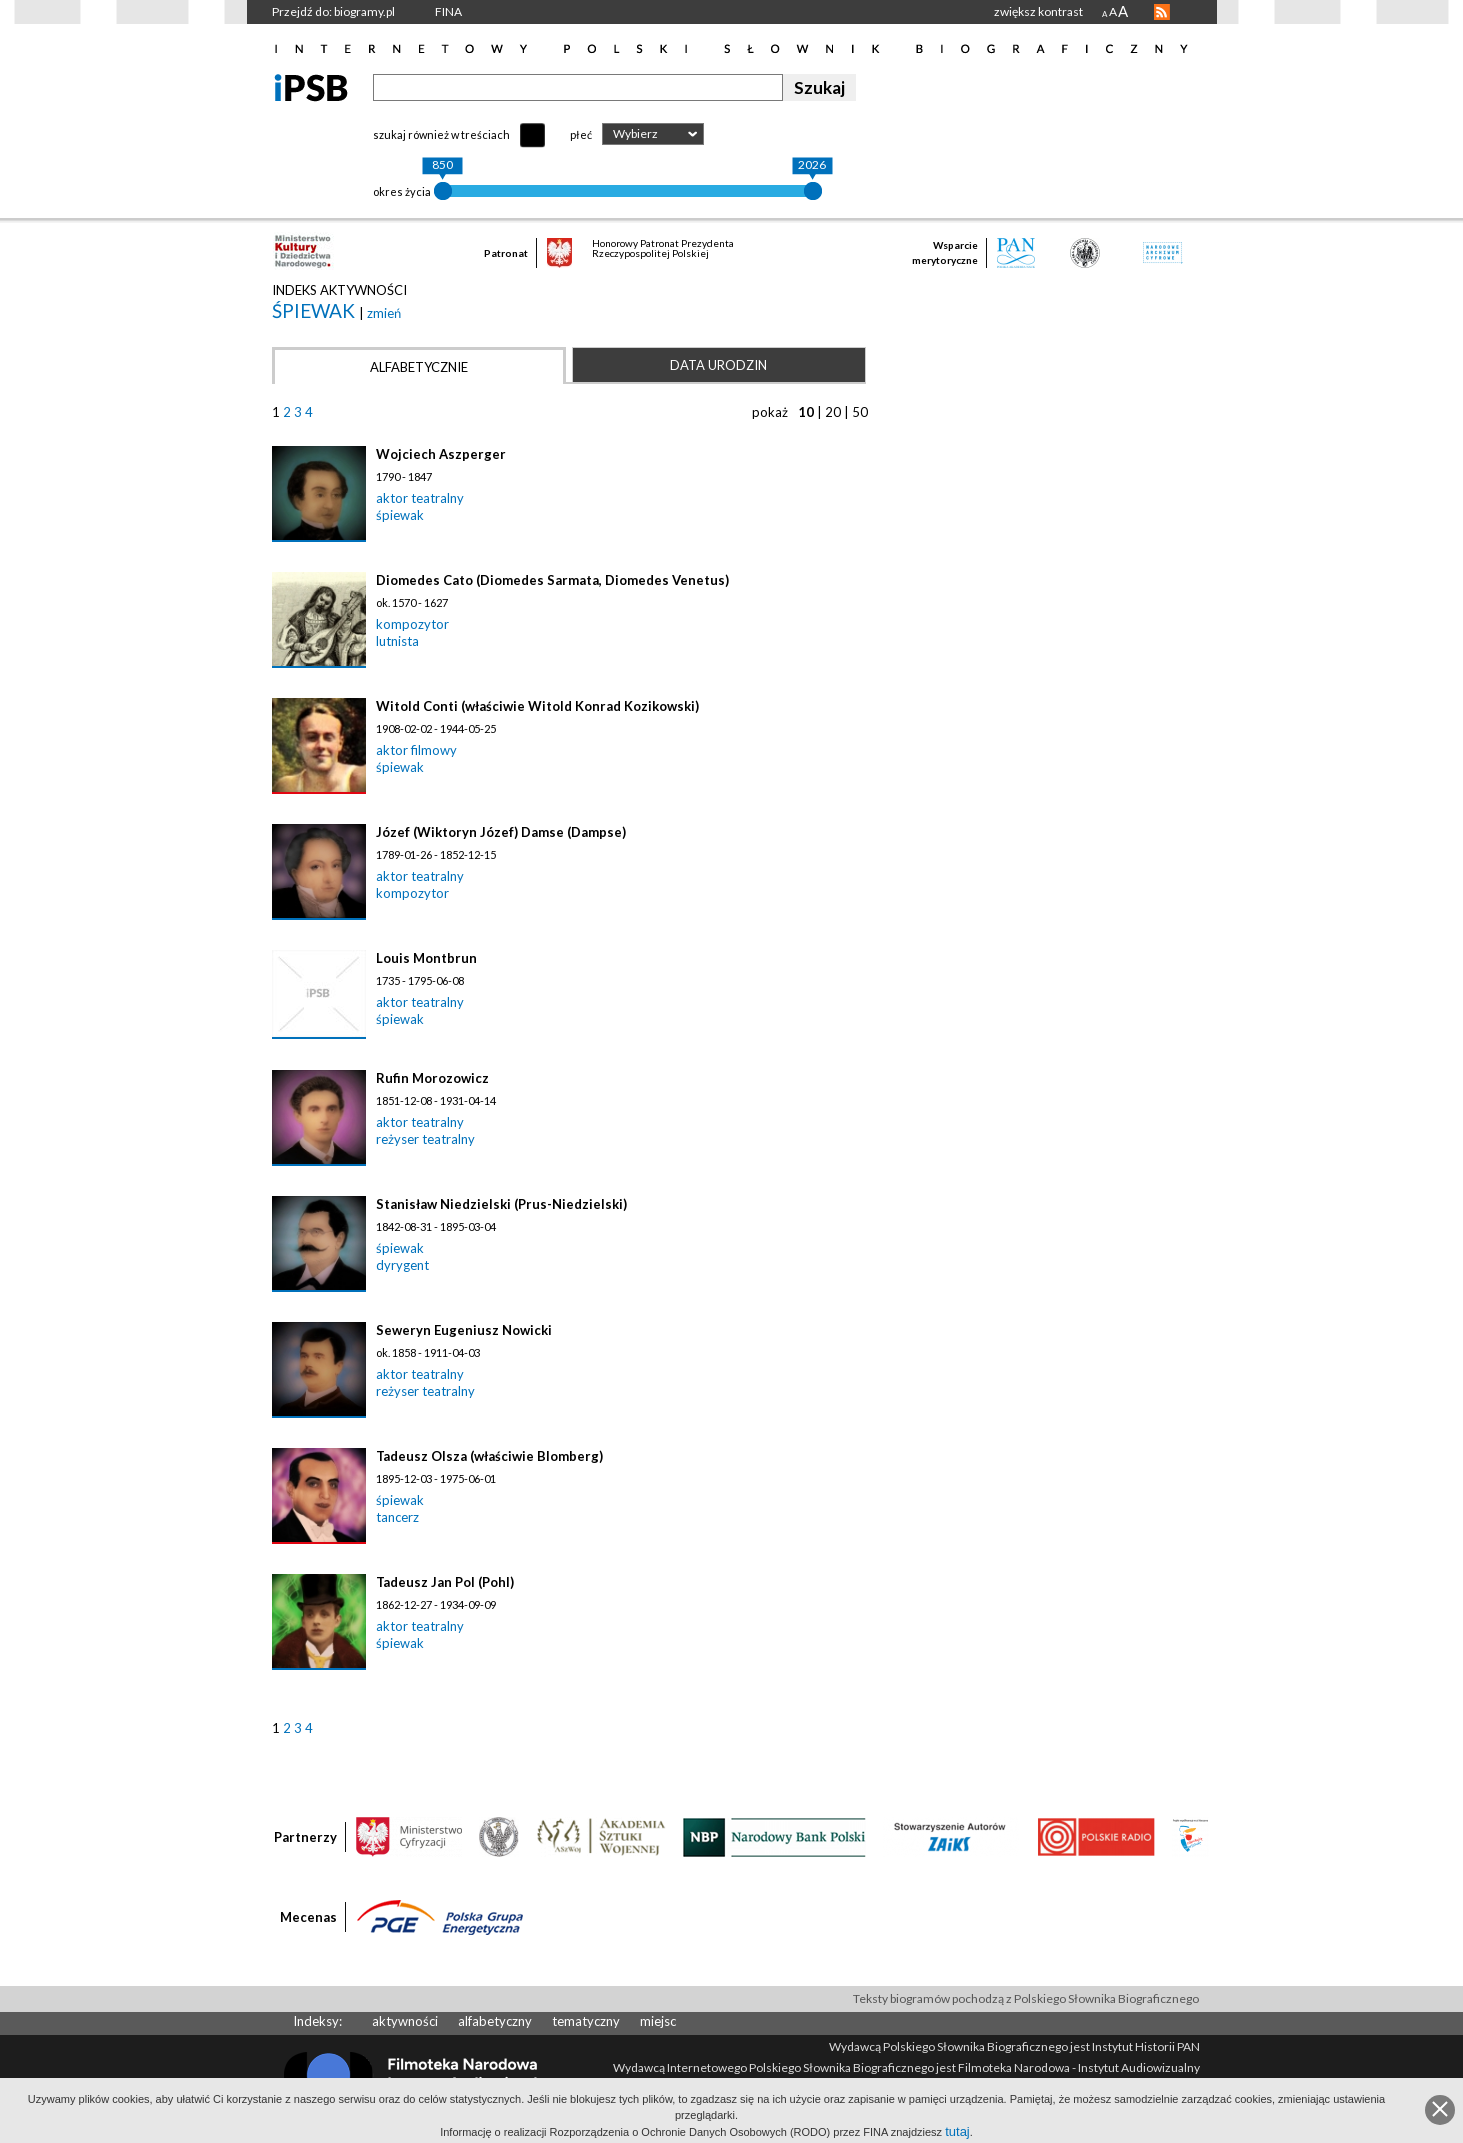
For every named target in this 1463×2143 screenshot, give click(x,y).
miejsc (658, 2021)
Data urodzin (718, 365)
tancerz (397, 1517)
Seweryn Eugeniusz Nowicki (464, 1330)
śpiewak (315, 310)
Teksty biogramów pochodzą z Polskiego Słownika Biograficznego (1026, 1998)
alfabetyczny (495, 2021)
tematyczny (586, 2021)
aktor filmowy (416, 750)
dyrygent (402, 1265)
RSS (1162, 12)
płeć (581, 134)
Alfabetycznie (419, 367)
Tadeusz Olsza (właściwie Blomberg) (489, 1456)
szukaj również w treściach (441, 134)
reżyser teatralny (425, 1139)
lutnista (397, 641)
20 (833, 412)
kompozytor (412, 624)
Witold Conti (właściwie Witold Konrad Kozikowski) (537, 706)
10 (806, 412)
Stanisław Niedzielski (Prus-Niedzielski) (501, 1204)
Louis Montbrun (426, 958)
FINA (448, 11)
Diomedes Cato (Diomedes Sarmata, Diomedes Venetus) (552, 580)
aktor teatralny (420, 498)
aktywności (405, 2021)
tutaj (957, 2131)
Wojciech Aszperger (441, 454)
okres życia (402, 191)
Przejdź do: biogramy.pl (333, 11)
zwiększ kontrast (1038, 11)
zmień (384, 313)
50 (860, 412)
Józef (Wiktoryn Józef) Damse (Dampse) (501, 832)
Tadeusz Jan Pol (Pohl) (445, 1582)
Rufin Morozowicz (432, 1078)
